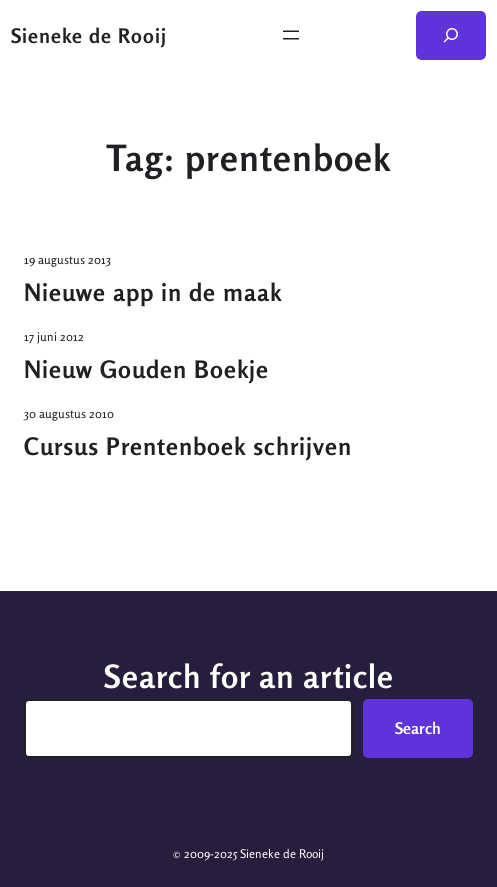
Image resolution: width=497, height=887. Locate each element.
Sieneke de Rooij (89, 35)
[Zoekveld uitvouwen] (451, 35)
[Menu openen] (291, 35)
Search (418, 728)
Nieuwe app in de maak (153, 292)
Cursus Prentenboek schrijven (188, 446)
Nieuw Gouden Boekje (146, 369)
